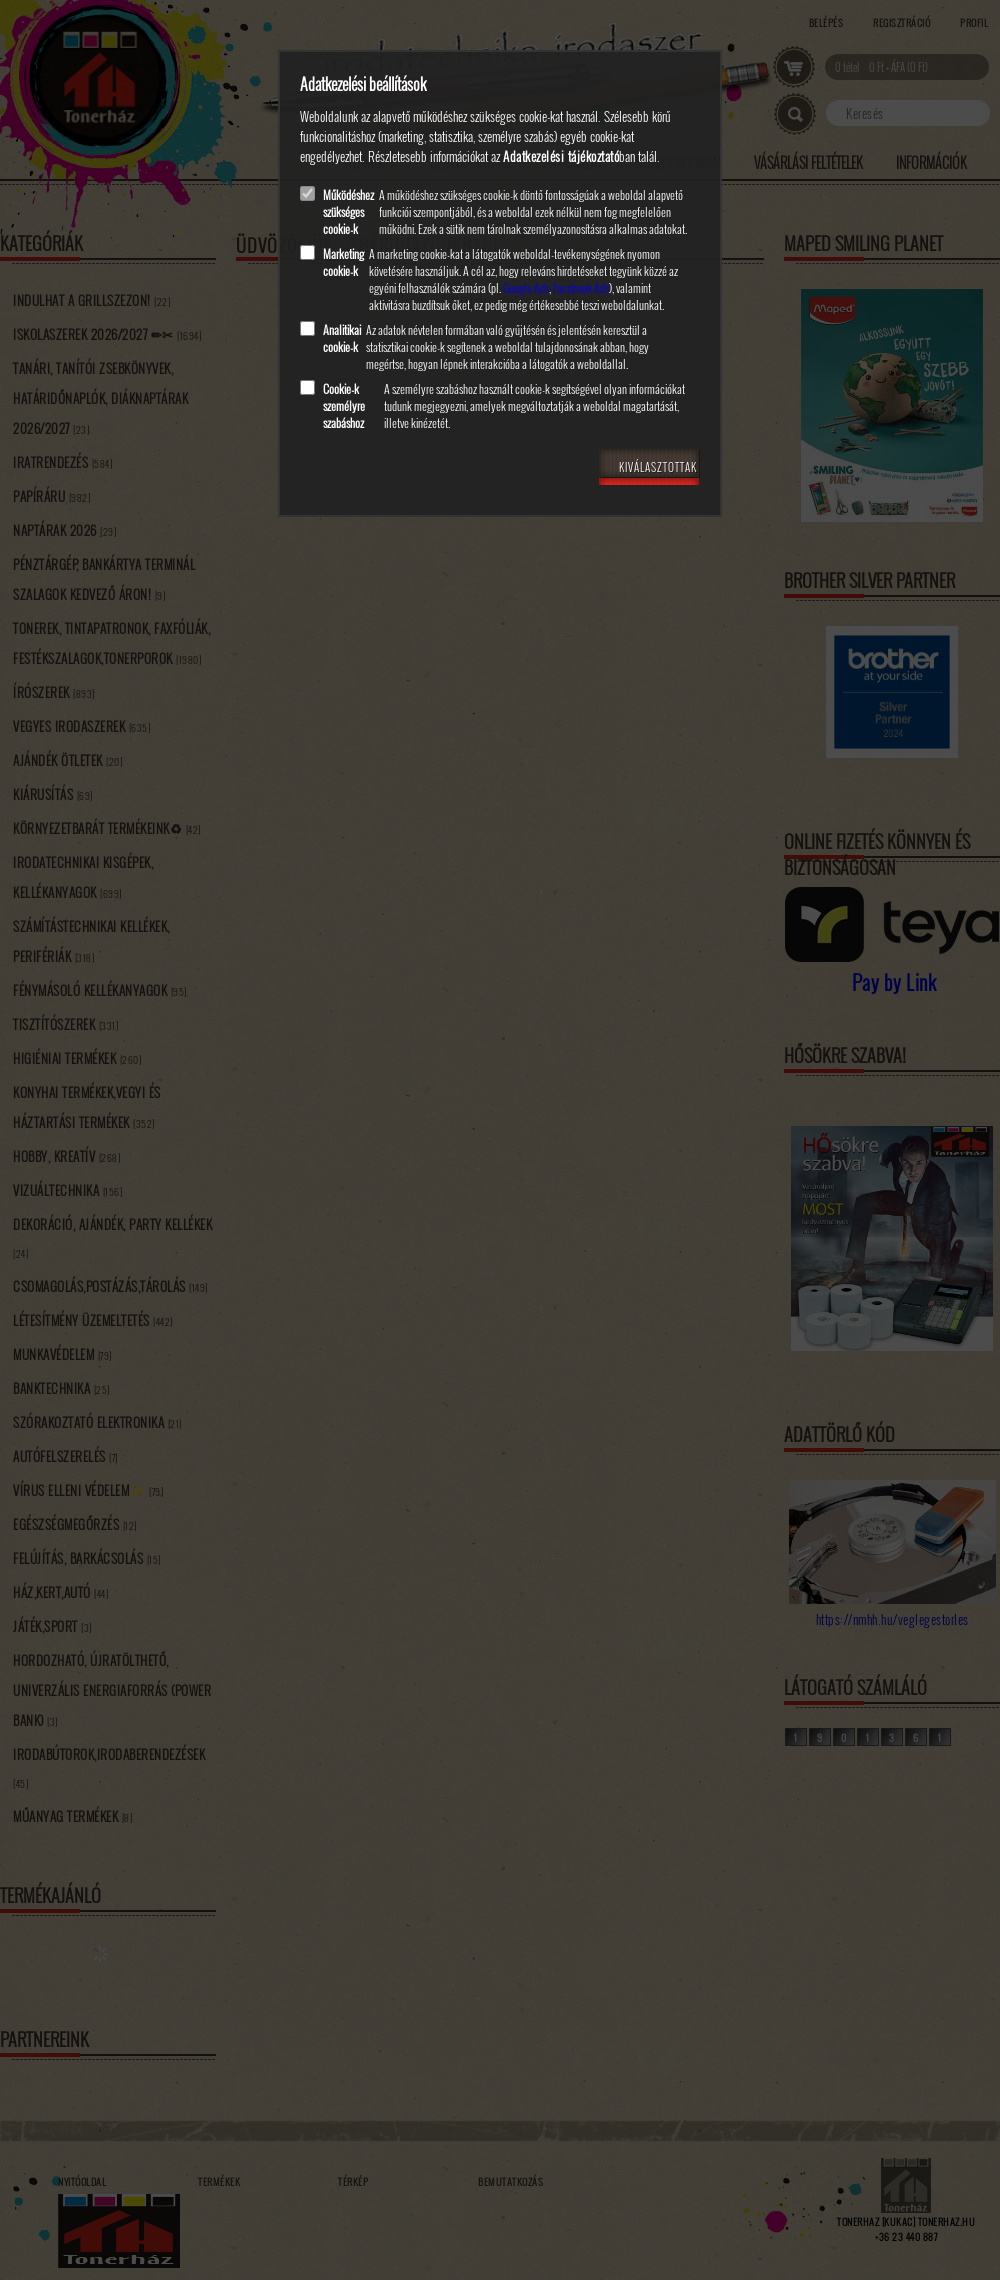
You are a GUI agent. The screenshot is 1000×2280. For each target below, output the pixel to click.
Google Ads (526, 287)
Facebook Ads (581, 287)
